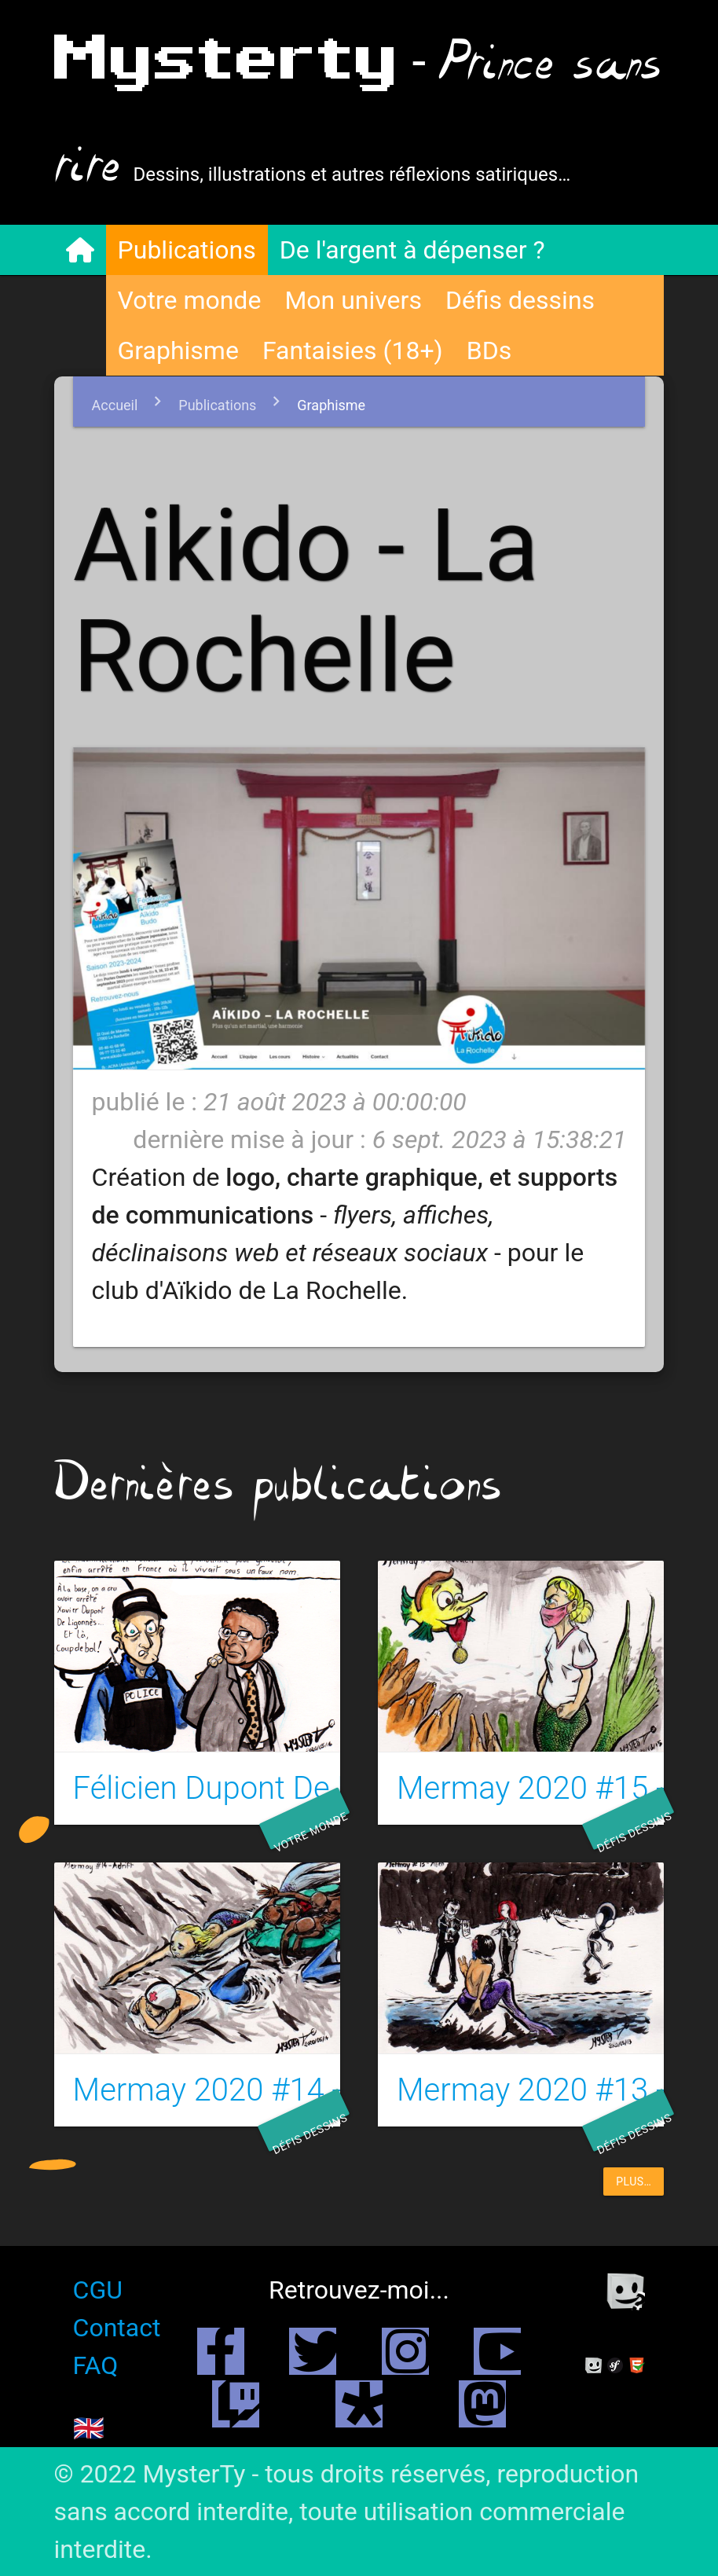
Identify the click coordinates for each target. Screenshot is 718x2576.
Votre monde (190, 300)
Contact (117, 2328)
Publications (187, 250)
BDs (489, 350)
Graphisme (178, 350)
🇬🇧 (88, 2428)
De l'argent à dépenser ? (412, 250)
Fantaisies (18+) (352, 350)
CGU (98, 2290)
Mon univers (353, 300)
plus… (633, 2181)
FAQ (96, 2365)
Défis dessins (520, 300)
